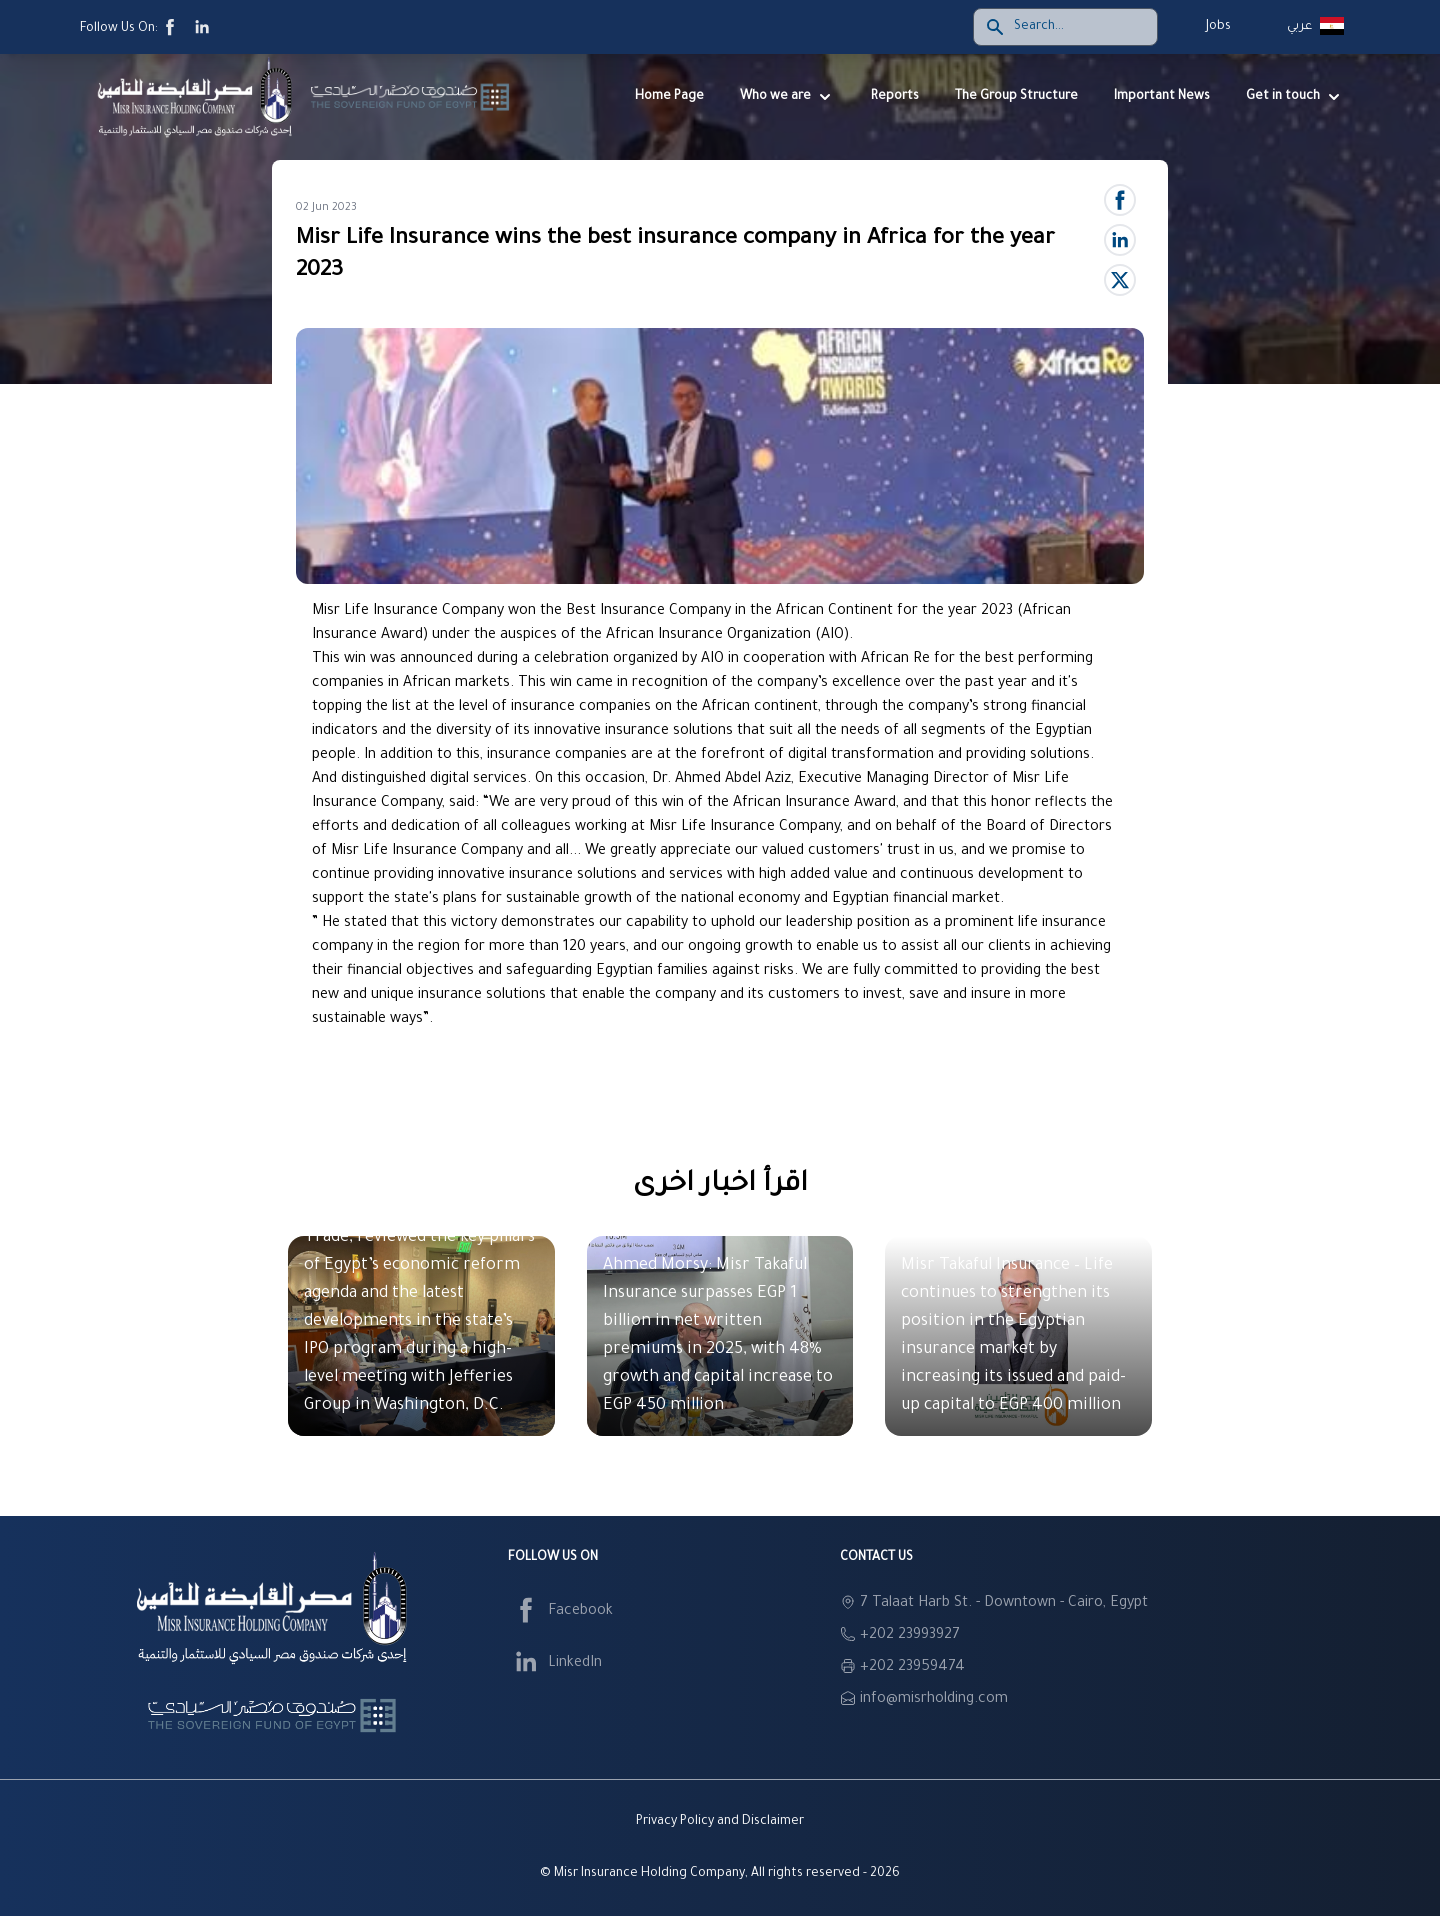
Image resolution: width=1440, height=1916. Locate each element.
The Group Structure (1016, 97)
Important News (1162, 97)
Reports (895, 97)
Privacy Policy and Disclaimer (720, 1822)
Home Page (669, 97)
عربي (1299, 27)
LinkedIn (555, 1664)
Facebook (560, 1612)
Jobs (1218, 27)
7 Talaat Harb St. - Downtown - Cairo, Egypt (1004, 1604)
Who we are (787, 97)
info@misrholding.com (934, 1700)
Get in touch (1295, 97)
